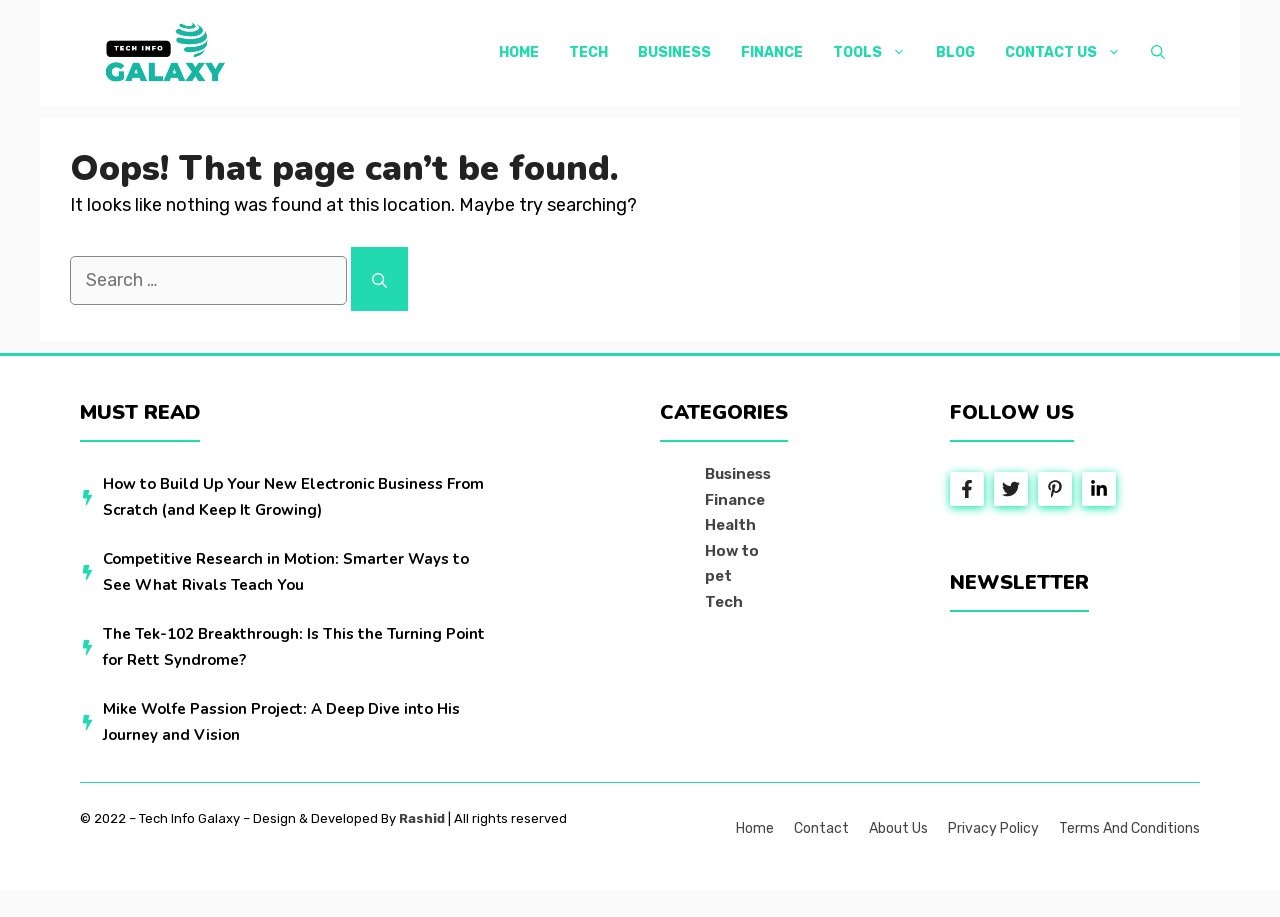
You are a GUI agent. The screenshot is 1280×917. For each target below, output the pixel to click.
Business (674, 52)
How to (732, 551)
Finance (772, 52)
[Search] (379, 279)
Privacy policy (993, 828)
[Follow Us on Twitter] (1011, 489)
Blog (955, 52)
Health (730, 525)
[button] (1158, 53)
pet (718, 576)
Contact (821, 828)
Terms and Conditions (1129, 828)
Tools (877, 53)
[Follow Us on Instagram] (1055, 489)
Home (519, 52)
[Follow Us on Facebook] (967, 489)
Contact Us (1070, 53)
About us (898, 828)
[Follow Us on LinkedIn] (1099, 489)
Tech (588, 52)
